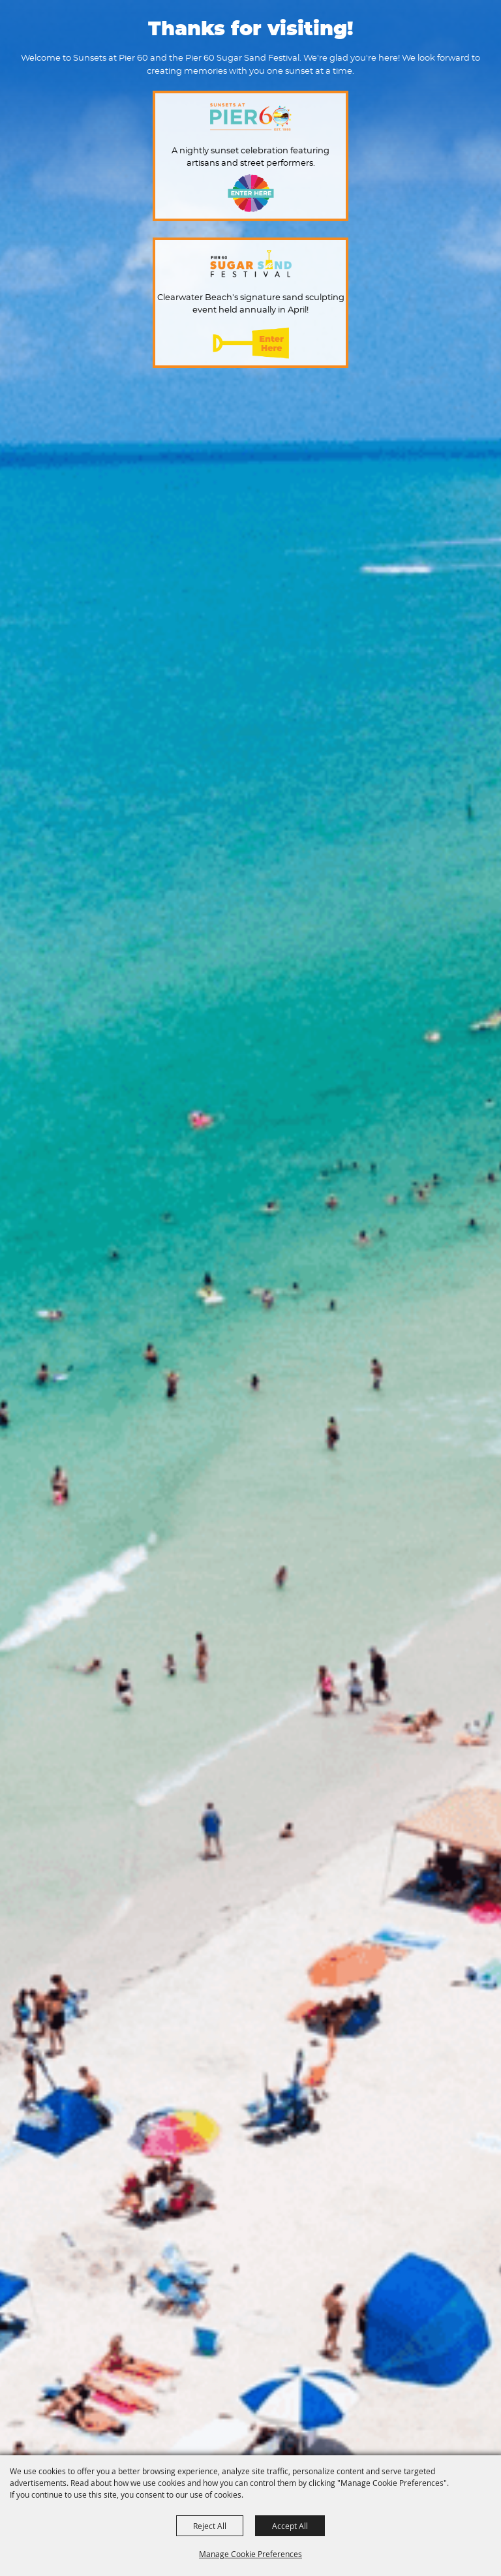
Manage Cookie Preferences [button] (250, 2554)
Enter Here (250, 193)
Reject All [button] (209, 2526)
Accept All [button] (290, 2526)
